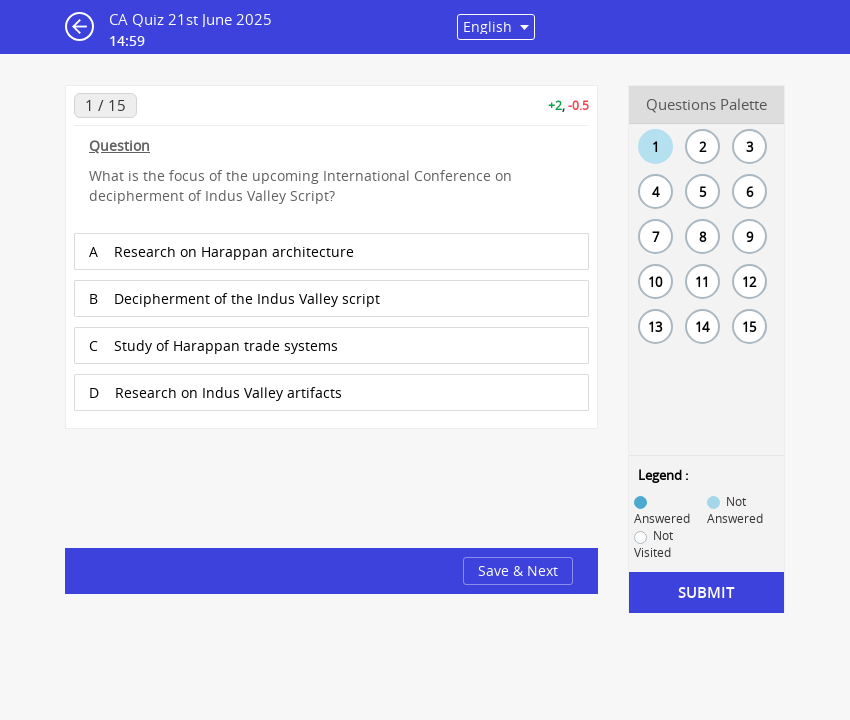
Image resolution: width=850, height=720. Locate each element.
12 (749, 282)
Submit (706, 592)
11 (702, 282)
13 (655, 327)
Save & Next (518, 570)
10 (655, 282)
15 (749, 327)
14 (702, 327)
